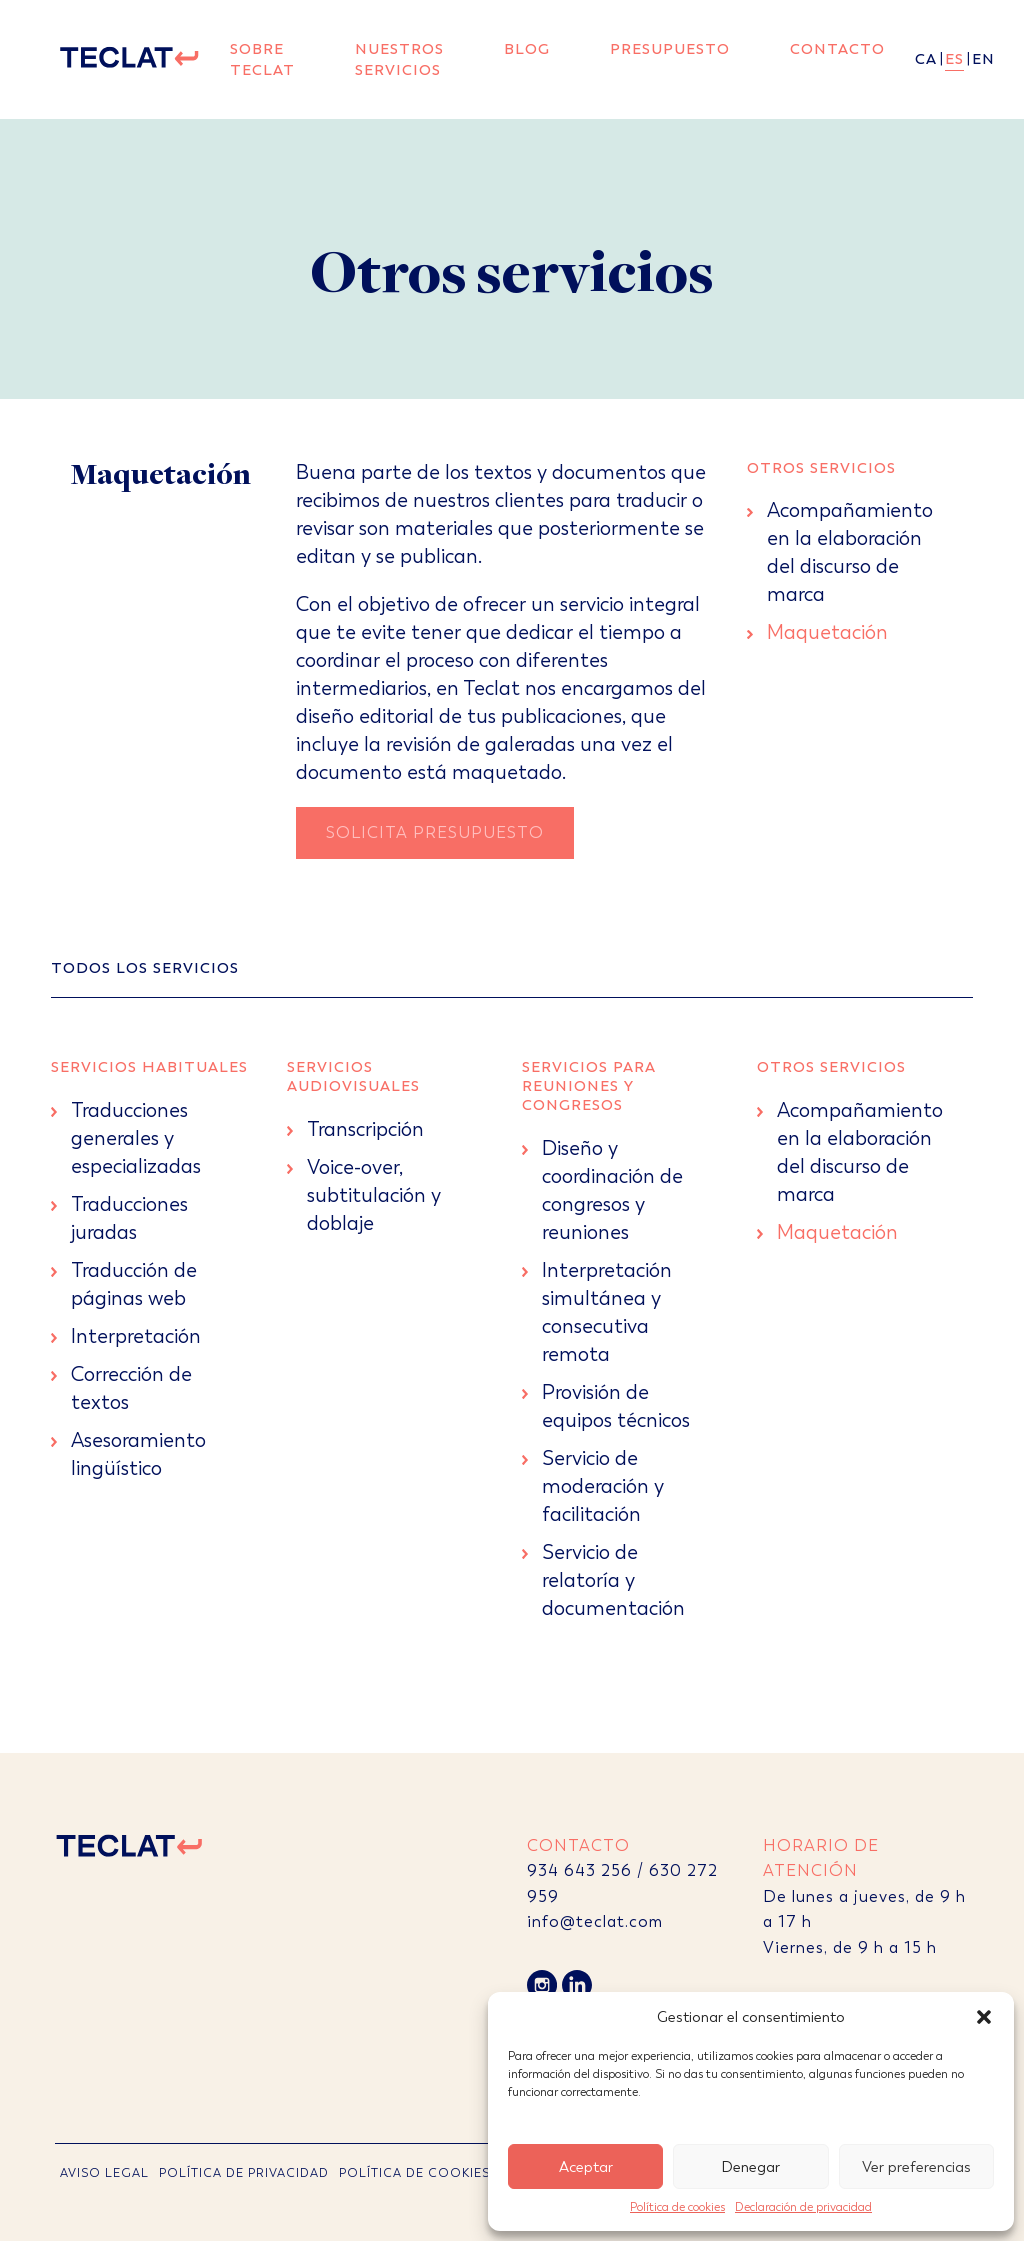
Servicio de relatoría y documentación (613, 1580)
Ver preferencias (916, 2167)
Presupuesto (670, 49)
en (983, 59)
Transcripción (365, 1129)
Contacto (837, 49)
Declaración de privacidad (803, 2207)
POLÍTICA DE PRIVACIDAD (244, 2173)
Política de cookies (677, 2207)
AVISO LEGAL (104, 2173)
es (954, 59)
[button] (984, 2017)
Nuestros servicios (399, 59)
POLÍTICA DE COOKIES (414, 2173)
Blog (527, 49)
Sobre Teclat (262, 59)
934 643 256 (579, 1870)
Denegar (750, 2167)
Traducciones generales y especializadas (136, 1138)
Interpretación (136, 1336)
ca (926, 59)
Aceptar (586, 2167)
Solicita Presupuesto (435, 832)
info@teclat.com (595, 1921)
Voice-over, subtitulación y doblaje (374, 1195)
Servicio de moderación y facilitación (603, 1486)
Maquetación (827, 632)
